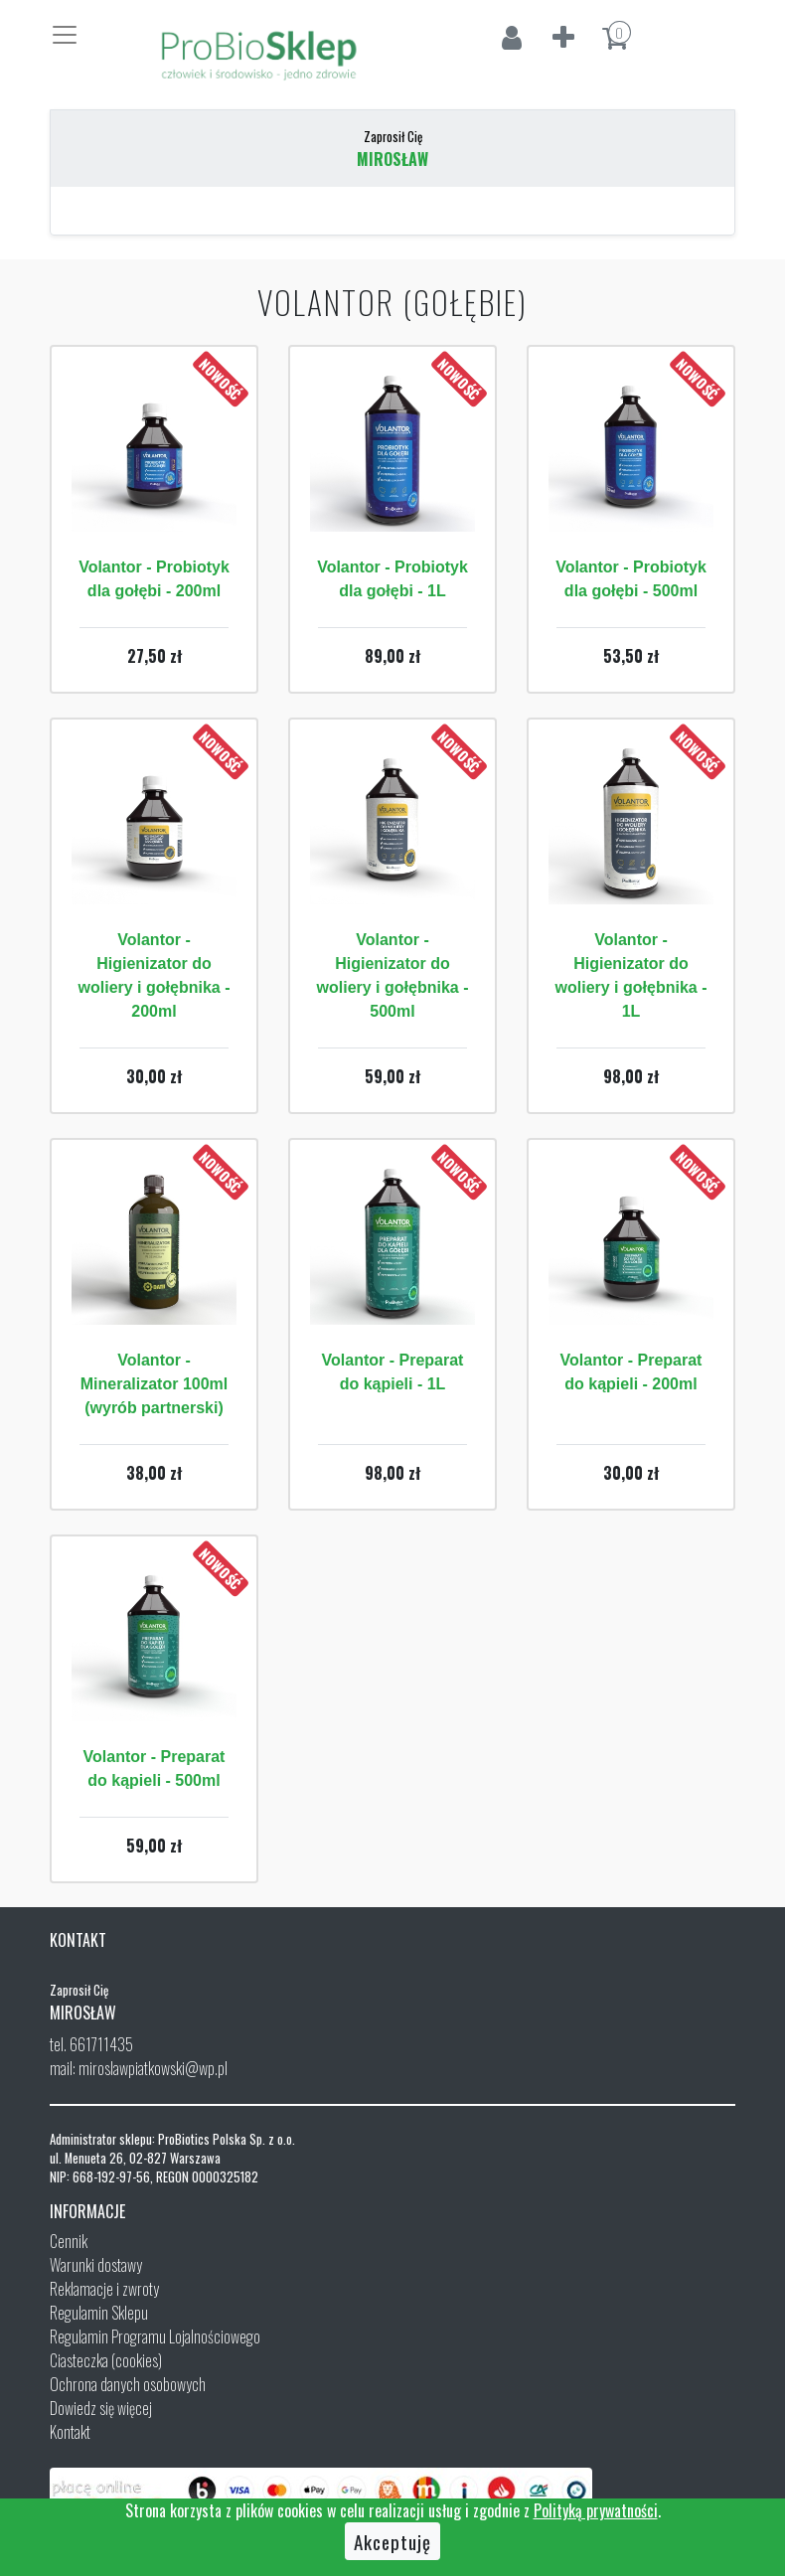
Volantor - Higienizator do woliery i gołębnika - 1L (631, 975)
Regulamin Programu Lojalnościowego (155, 2336)
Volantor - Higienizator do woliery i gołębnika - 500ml (393, 975)
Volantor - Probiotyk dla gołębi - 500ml (630, 579)
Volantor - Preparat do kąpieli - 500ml (154, 1768)
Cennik (68, 2241)
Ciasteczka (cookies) (106, 2360)
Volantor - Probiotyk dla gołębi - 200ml (154, 579)
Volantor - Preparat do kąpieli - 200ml (631, 1372)
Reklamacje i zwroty (104, 2289)
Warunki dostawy (96, 2265)
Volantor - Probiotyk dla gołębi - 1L (392, 579)
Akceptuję (392, 2541)
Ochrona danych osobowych (128, 2384)
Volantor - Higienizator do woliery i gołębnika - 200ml (154, 975)
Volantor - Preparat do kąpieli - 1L (393, 1372)
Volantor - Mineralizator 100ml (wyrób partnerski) (154, 1384)
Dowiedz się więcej (101, 2408)
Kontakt (70, 2432)
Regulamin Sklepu (99, 2313)
